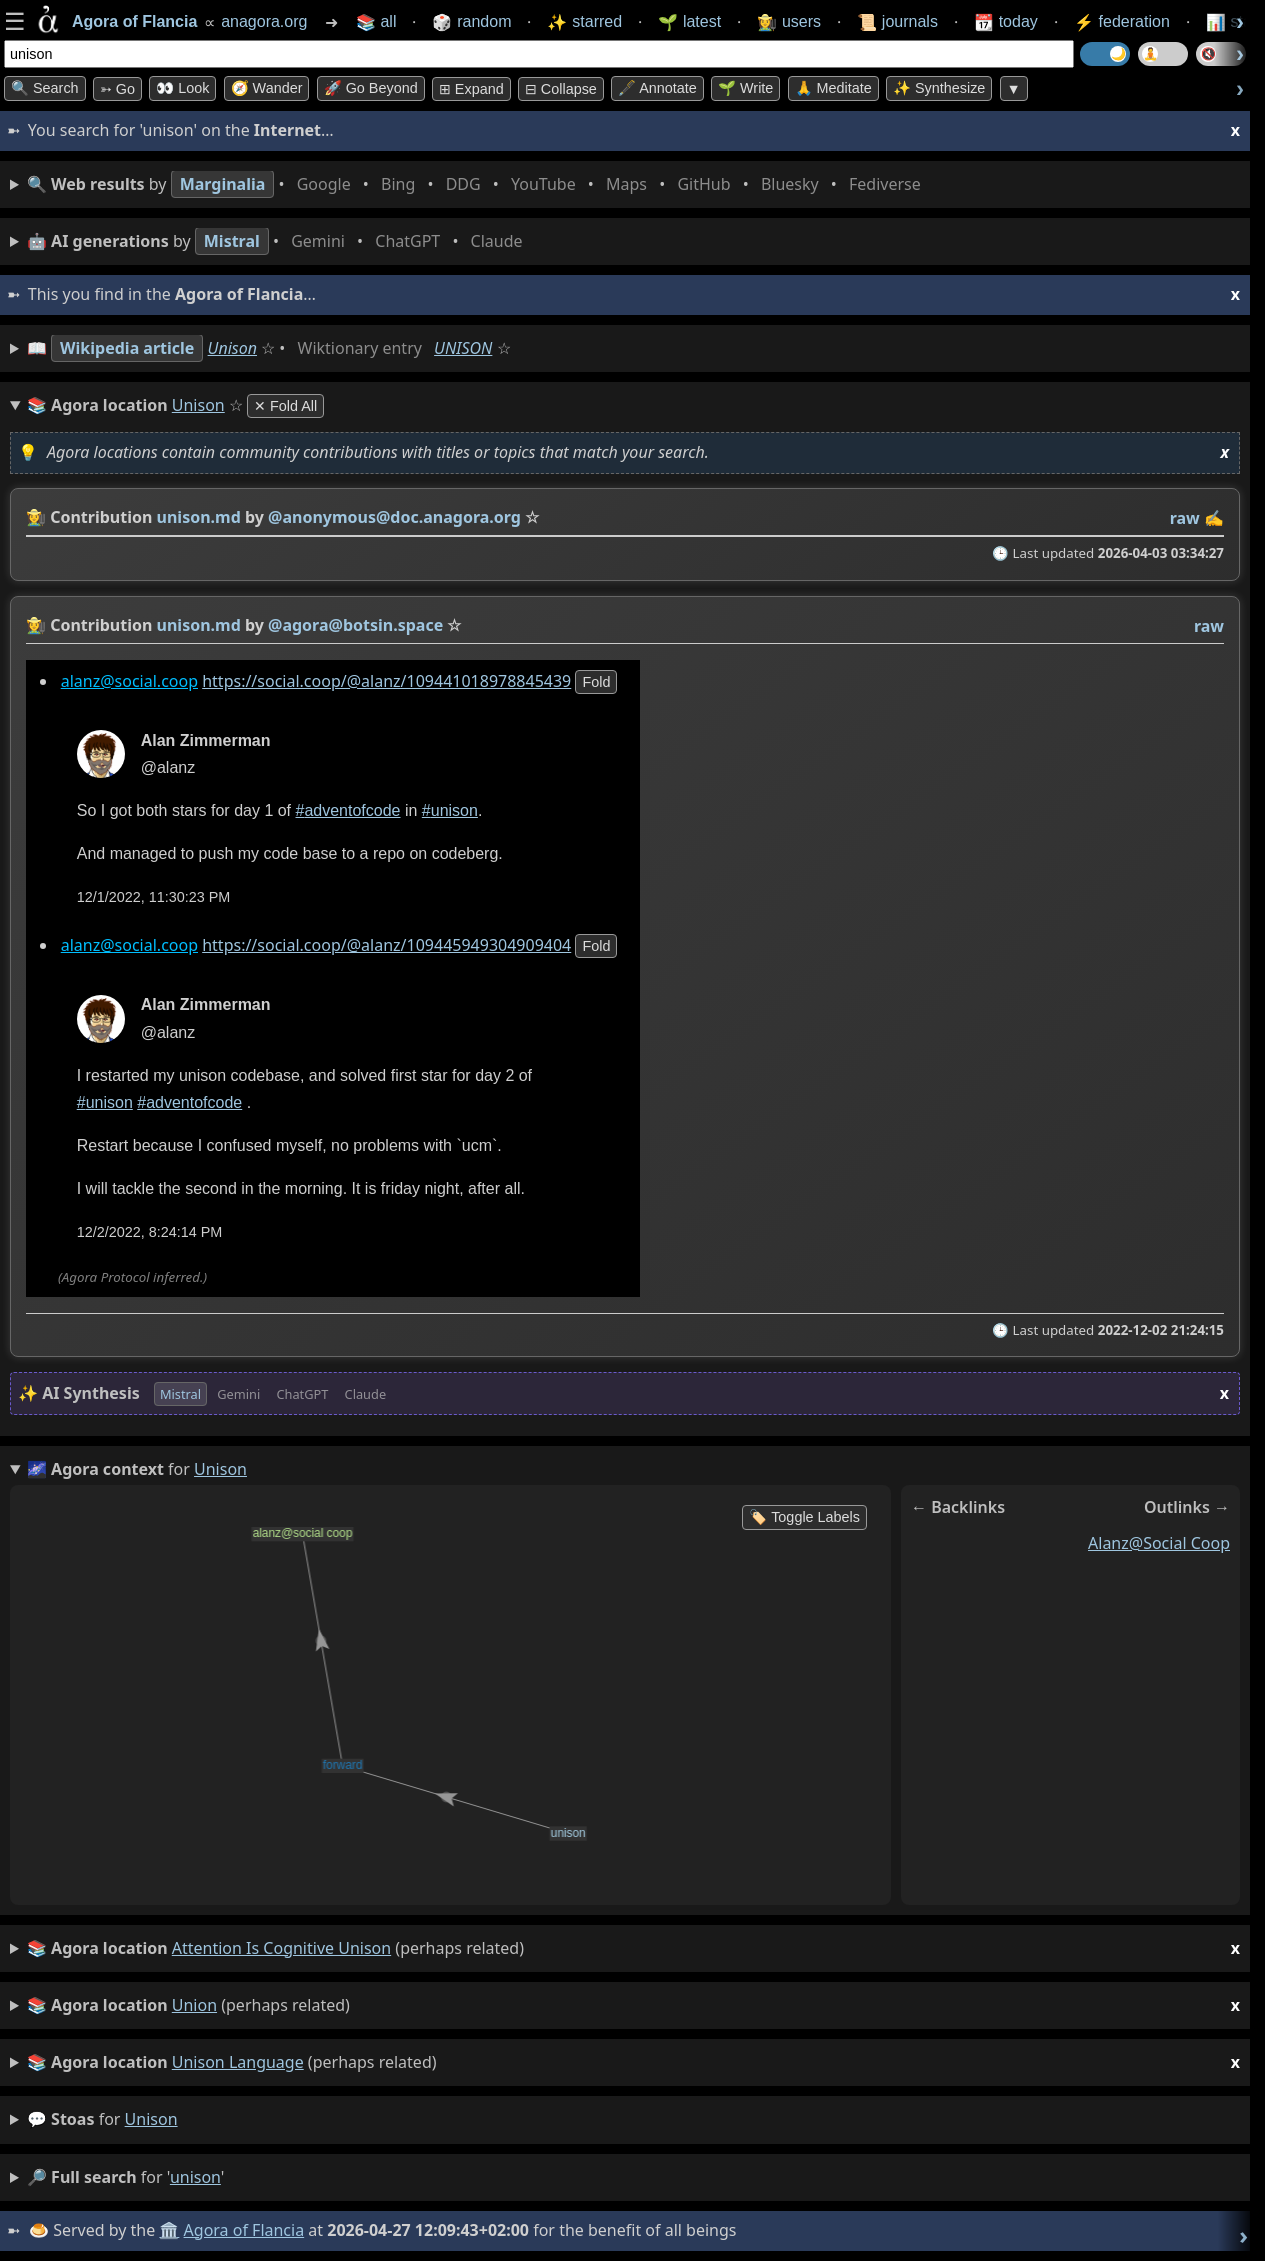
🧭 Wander (267, 88)
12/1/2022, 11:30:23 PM (154, 897)
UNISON (463, 348)
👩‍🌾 (36, 517)
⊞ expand (471, 89)
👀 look (182, 88)
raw (1185, 518)
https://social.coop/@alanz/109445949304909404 (386, 946)
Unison (232, 348)
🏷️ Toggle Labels (804, 1517)
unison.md (199, 517)
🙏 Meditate (833, 88)
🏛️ (169, 2230)
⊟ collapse (561, 89)
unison (151, 2119)
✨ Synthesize (939, 88)
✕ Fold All (285, 406)
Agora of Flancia (244, 2230)
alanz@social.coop (129, 681)
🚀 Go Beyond (371, 88)
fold (596, 682)
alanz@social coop (1159, 1543)
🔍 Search (45, 88)
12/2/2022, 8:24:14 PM (150, 1232)
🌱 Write (745, 88)
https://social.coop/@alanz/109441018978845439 (386, 681)
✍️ (1214, 518)
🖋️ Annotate (657, 88)
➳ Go (117, 89)
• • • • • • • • (478, 184)
